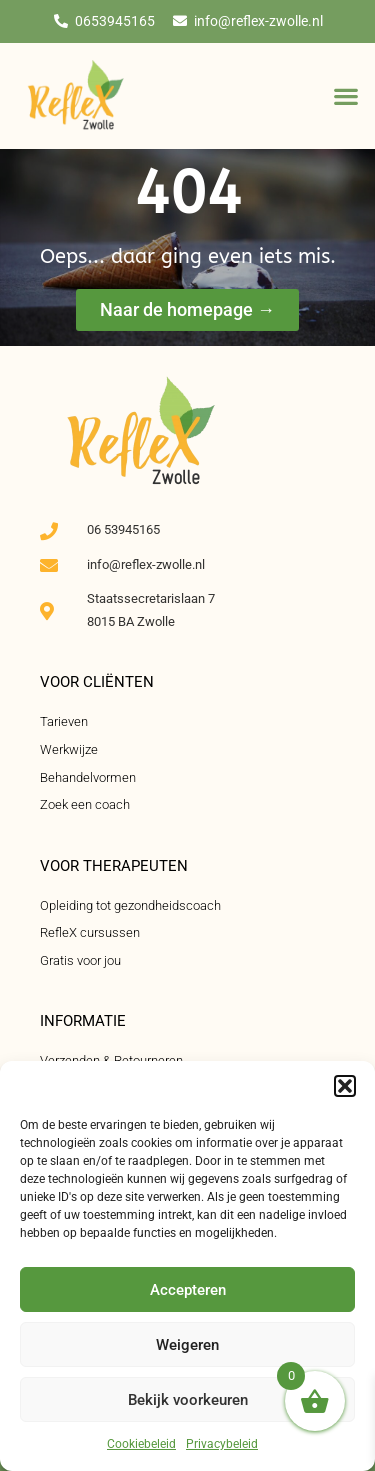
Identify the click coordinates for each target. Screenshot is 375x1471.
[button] (345, 1086)
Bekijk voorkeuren (188, 1400)
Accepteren (188, 1290)
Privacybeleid (222, 1444)
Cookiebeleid (141, 1444)
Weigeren (187, 1345)
